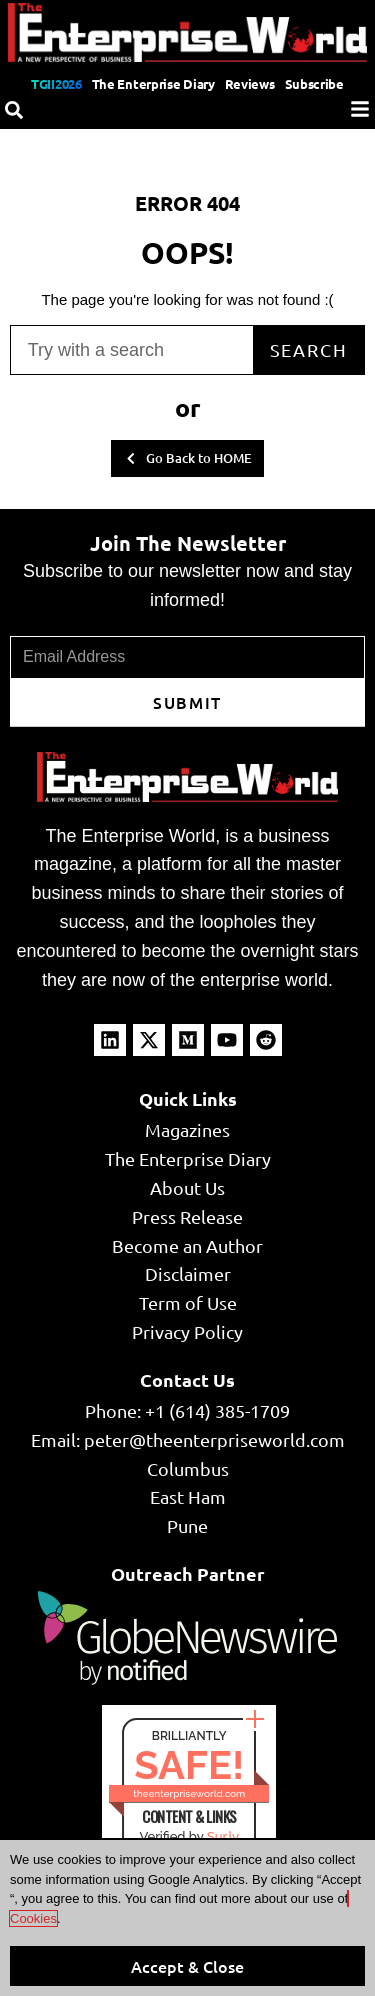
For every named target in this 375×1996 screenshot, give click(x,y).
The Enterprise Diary (153, 83)
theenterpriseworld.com (189, 1793)
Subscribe (314, 83)
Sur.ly (223, 1836)
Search (309, 349)
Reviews (250, 83)
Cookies (33, 1918)
